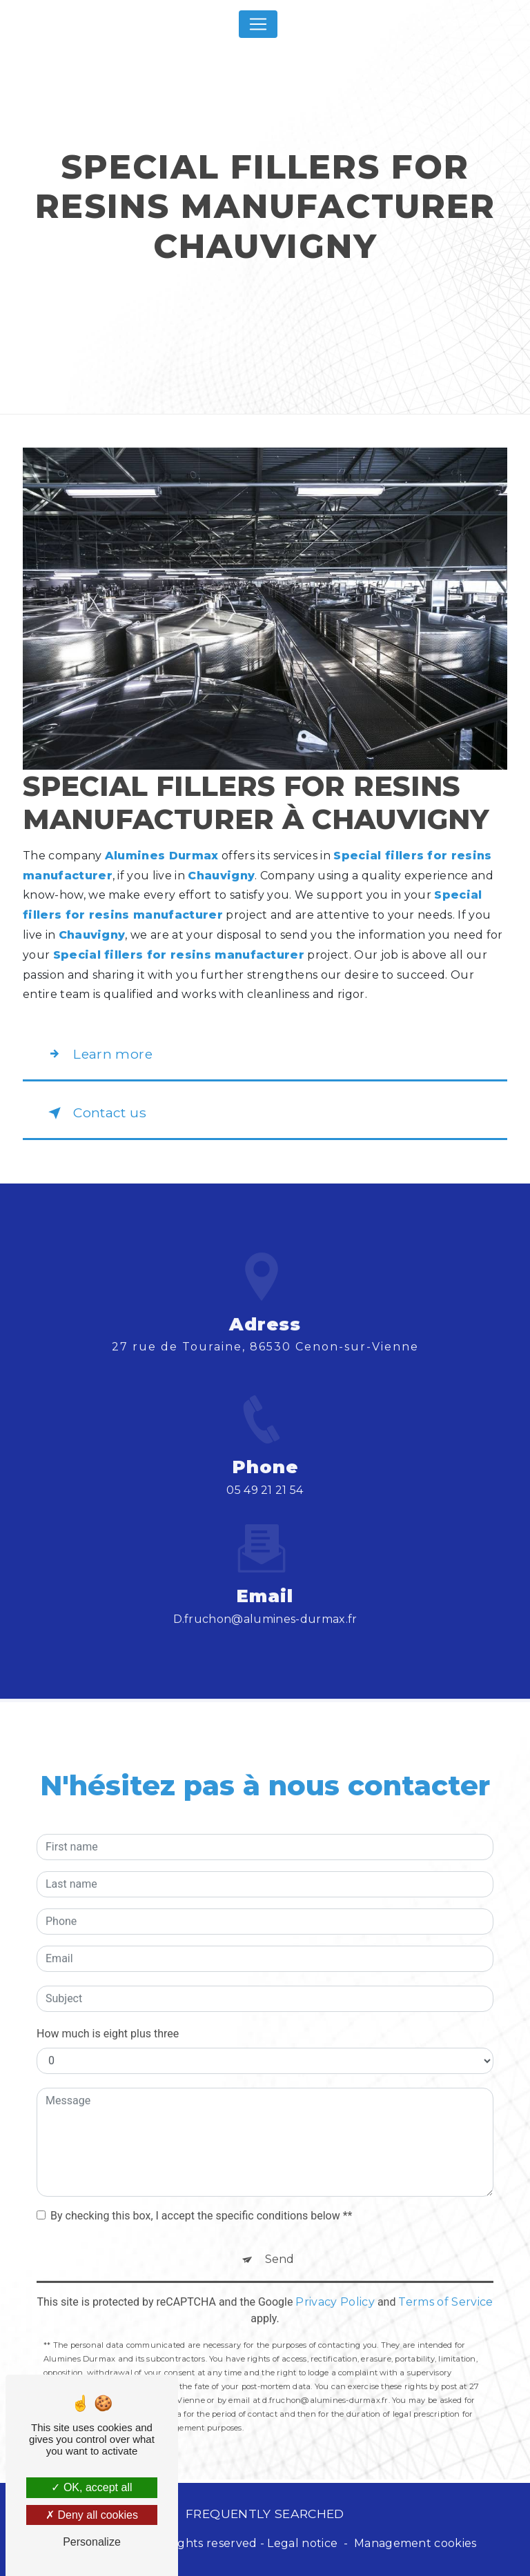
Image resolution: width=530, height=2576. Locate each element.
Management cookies (415, 2543)
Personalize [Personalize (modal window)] (92, 2542)
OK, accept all (91, 2487)
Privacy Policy (334, 2281)
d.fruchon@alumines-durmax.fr (265, 1599)
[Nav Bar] (258, 24)
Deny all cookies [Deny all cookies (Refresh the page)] (92, 2515)
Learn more (98, 1054)
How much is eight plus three (108, 2013)
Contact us (94, 1113)
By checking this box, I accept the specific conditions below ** (201, 2195)
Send (279, 2239)
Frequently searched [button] (265, 2513)
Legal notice (302, 2543)
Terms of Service (445, 2281)
